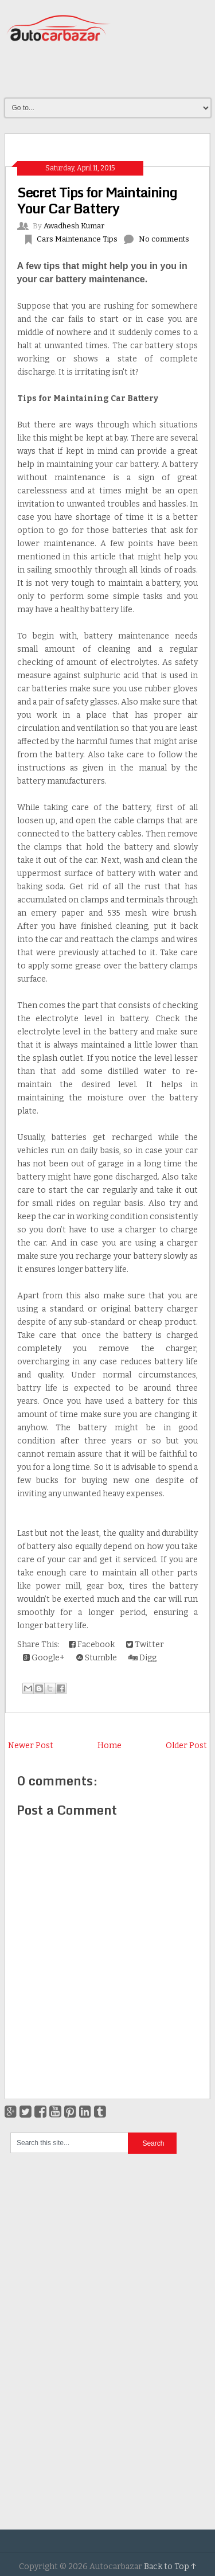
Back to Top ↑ (170, 2566)
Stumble (96, 1658)
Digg (142, 1658)
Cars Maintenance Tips (77, 239)
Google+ (44, 1658)
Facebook (92, 1644)
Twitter (145, 1644)
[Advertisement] (110, 70)
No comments (164, 239)
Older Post (186, 1745)
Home (109, 1745)
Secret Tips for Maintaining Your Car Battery (97, 200)
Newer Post (30, 1745)
